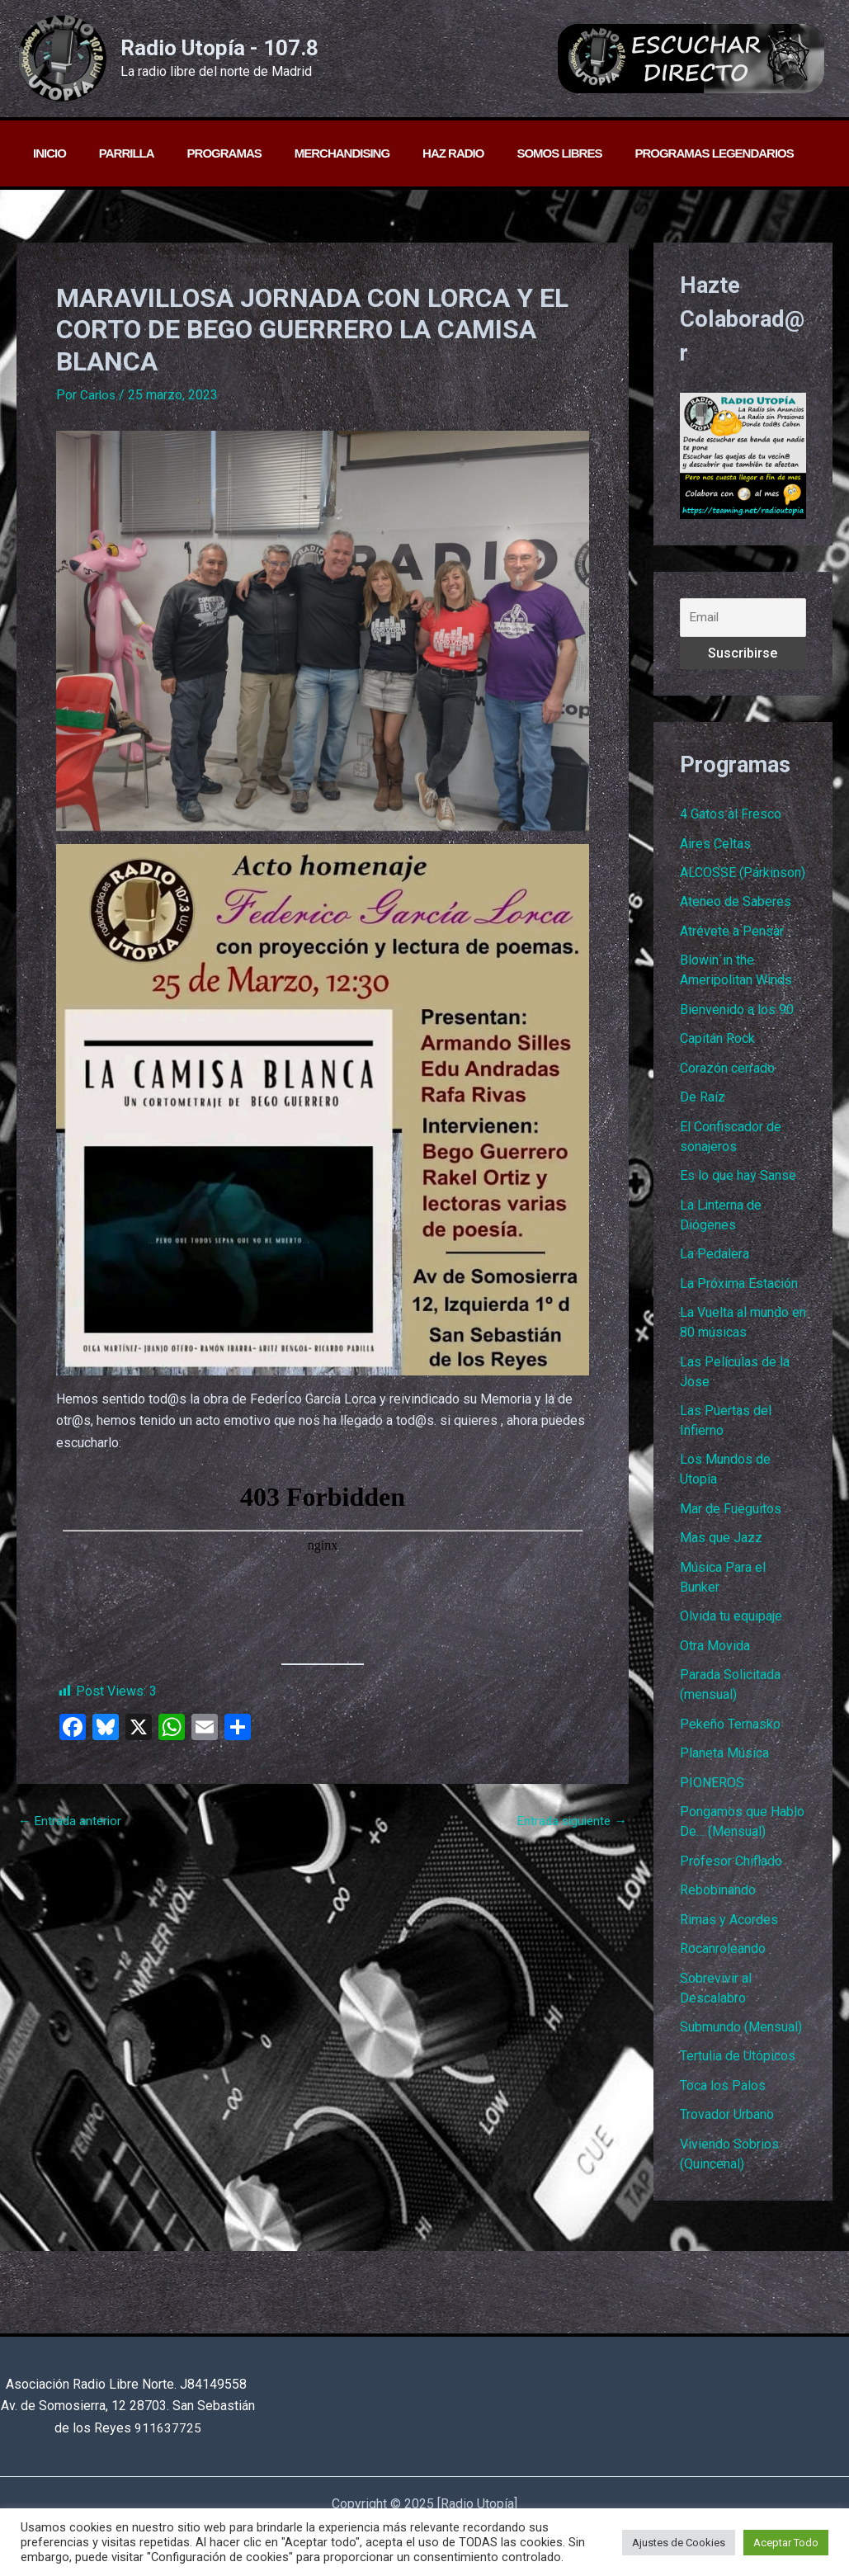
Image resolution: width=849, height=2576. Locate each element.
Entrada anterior (71, 1821)
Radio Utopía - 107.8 (219, 47)
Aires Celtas (715, 844)
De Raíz (702, 1102)
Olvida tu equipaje (731, 1627)
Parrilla (114, 153)
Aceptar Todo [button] (785, 2542)
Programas (204, 153)
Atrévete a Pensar (732, 933)
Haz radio (415, 153)
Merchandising (313, 153)
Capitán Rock (717, 1042)
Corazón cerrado (727, 1072)
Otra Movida (715, 1656)
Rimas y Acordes (729, 1933)
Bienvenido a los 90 (737, 1013)
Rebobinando (718, 1904)
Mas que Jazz (721, 1547)
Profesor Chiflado (731, 1874)
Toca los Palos (723, 2102)
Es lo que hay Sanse (738, 1181)
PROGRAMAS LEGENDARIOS (660, 153)
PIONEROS (712, 1795)
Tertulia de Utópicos (737, 2072)
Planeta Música (724, 1765)
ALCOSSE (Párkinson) (742, 874)
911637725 (167, 2428)
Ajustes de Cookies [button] (678, 2542)
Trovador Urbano (727, 2132)
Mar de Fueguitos (730, 1518)
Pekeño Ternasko (730, 1735)
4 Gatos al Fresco (730, 815)
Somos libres (513, 153)
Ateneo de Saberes (735, 904)
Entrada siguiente (569, 1821)
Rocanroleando (723, 1963)
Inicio (45, 153)
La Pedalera (714, 1260)
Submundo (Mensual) (741, 2042)
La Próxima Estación (739, 1290)
